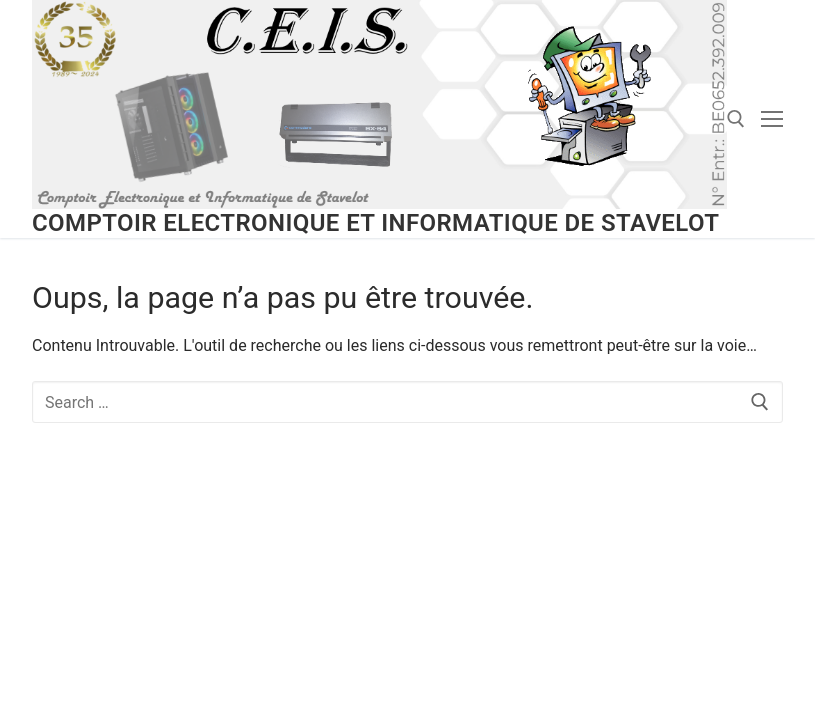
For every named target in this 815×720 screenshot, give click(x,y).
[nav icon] (772, 119)
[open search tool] (736, 119)
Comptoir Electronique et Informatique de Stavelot (375, 223)
